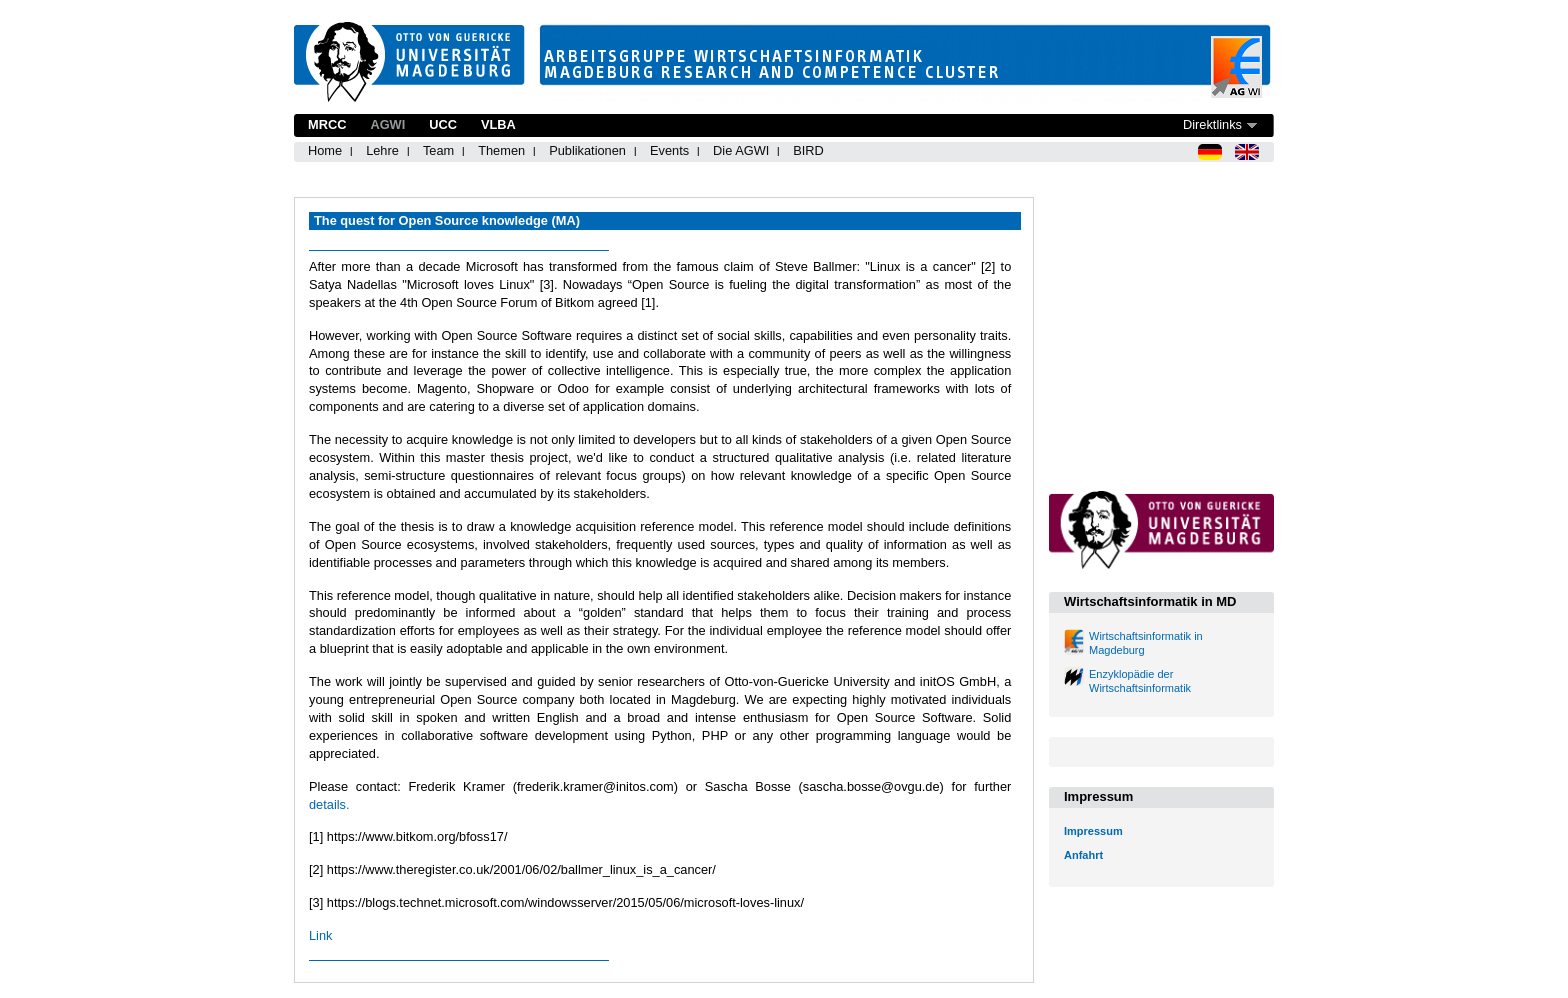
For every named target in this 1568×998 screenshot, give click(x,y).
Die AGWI (741, 150)
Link (320, 935)
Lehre (382, 150)
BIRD (808, 150)
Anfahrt (1083, 855)
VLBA (498, 124)
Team (438, 150)
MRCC (327, 124)
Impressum (1093, 831)
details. (329, 804)
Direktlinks (1212, 124)
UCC (443, 124)
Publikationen (587, 150)
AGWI (387, 124)
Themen (501, 150)
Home (325, 150)
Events (669, 150)
